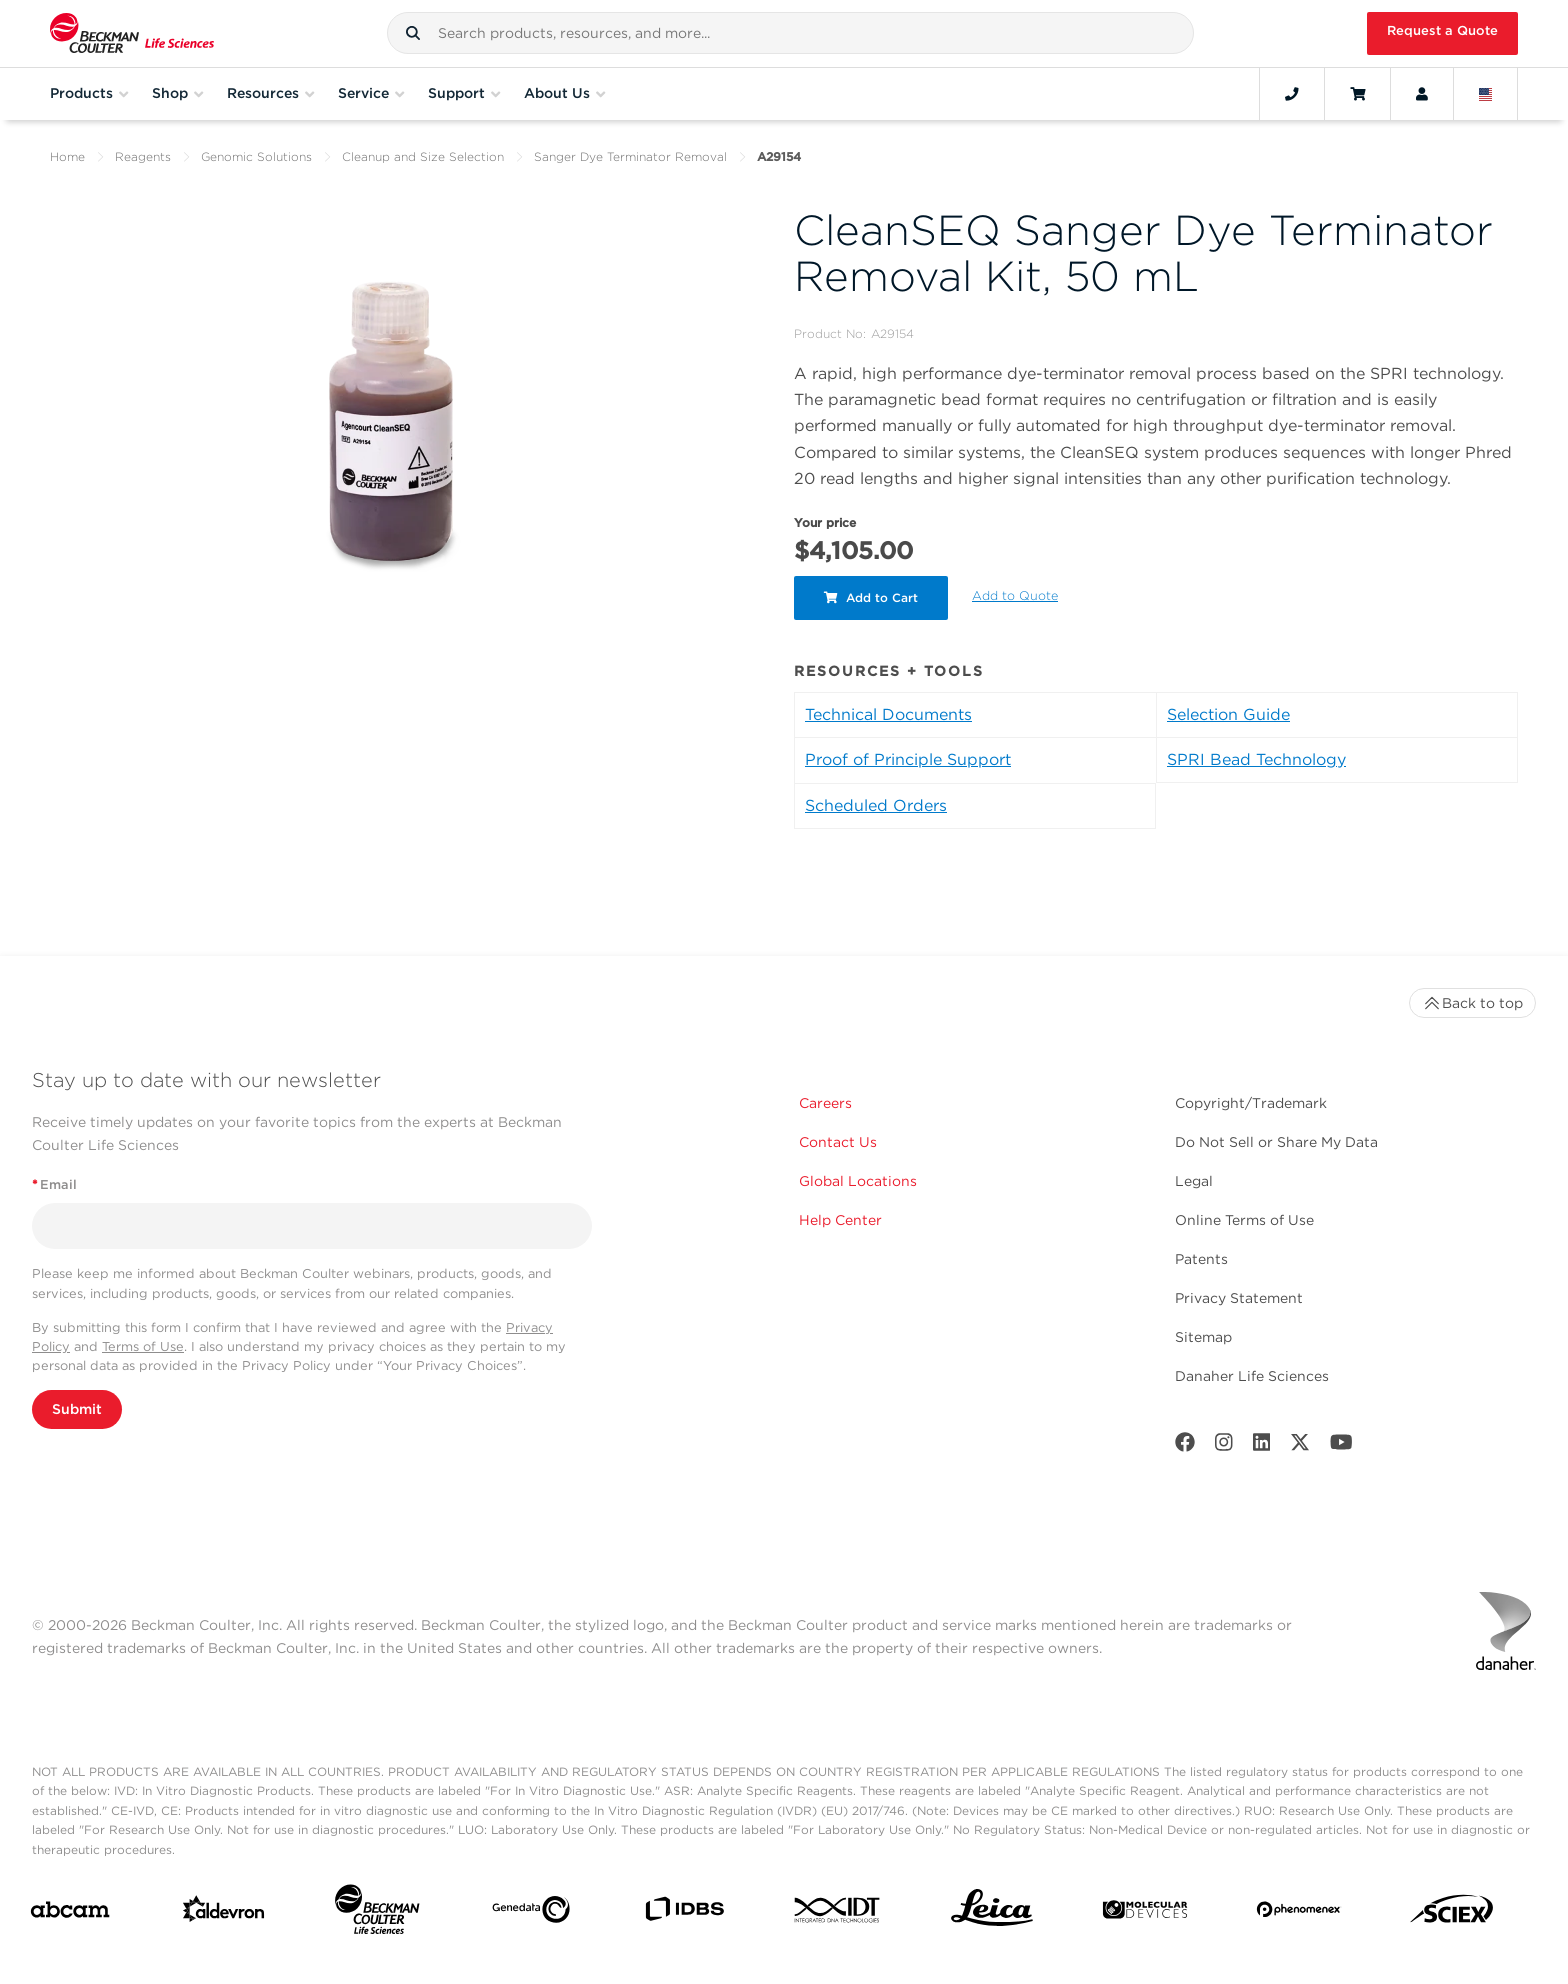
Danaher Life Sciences (1252, 1376)
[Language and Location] (1486, 94)
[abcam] (70, 1913)
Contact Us (838, 1142)
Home (67, 156)
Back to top (1472, 1003)
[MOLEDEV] (1145, 1913)
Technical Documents (888, 714)
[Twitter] (1300, 1446)
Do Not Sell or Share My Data (1276, 1142)
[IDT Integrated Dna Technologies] (838, 1914)
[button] (413, 33)
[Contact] (1292, 94)
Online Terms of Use (1244, 1220)
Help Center (840, 1220)
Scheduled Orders (876, 805)
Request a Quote (1442, 30)
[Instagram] (1224, 1446)
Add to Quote (1015, 595)
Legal (1194, 1181)
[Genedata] (531, 1913)
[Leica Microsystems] (992, 1913)
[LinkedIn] (1262, 1446)
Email (54, 1184)
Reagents (143, 156)
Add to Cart (871, 597)
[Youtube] (1341, 1446)
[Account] (1422, 94)
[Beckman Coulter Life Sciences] (377, 1913)
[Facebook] (1185, 1446)
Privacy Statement (1239, 1298)
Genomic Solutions (256, 156)
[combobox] (790, 33)
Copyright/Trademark (1251, 1103)
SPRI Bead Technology (1256, 759)
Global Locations (858, 1181)
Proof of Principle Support (908, 759)
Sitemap (1203, 1337)
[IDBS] (684, 1913)
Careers (825, 1103)
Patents (1201, 1259)
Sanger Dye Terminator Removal (630, 156)
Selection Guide (1228, 714)
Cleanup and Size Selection (423, 156)
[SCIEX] (1452, 1914)
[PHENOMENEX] (1299, 1913)
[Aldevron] (224, 1913)
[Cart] (1357, 94)
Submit (77, 1409)
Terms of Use (143, 1346)
